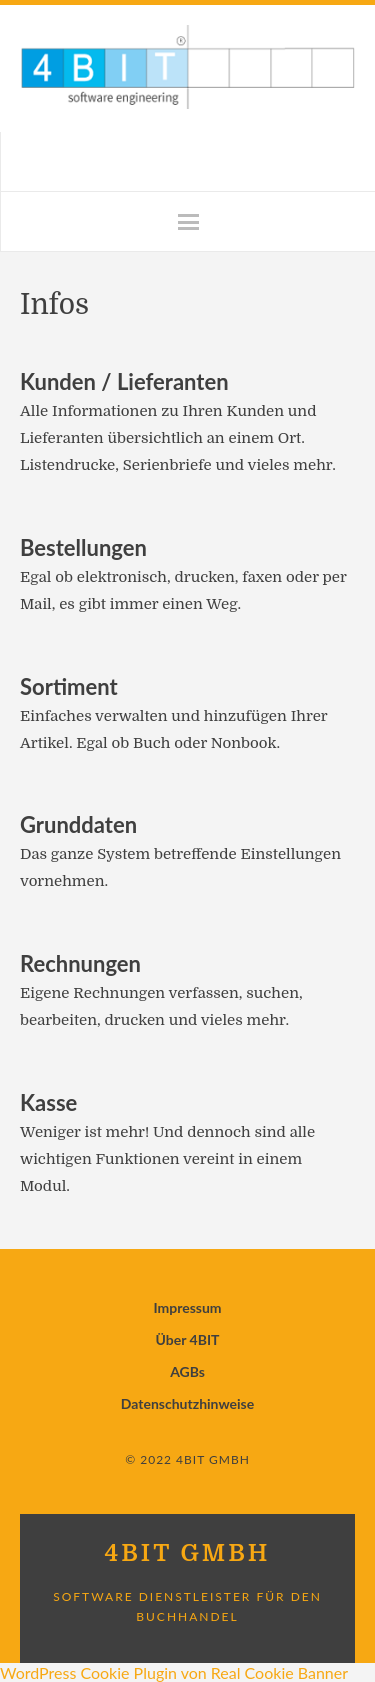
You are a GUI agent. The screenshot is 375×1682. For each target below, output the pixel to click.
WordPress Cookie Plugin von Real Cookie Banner (174, 1672)
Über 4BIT (188, 1339)
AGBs (187, 1371)
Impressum (187, 1307)
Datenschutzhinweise (187, 1403)
